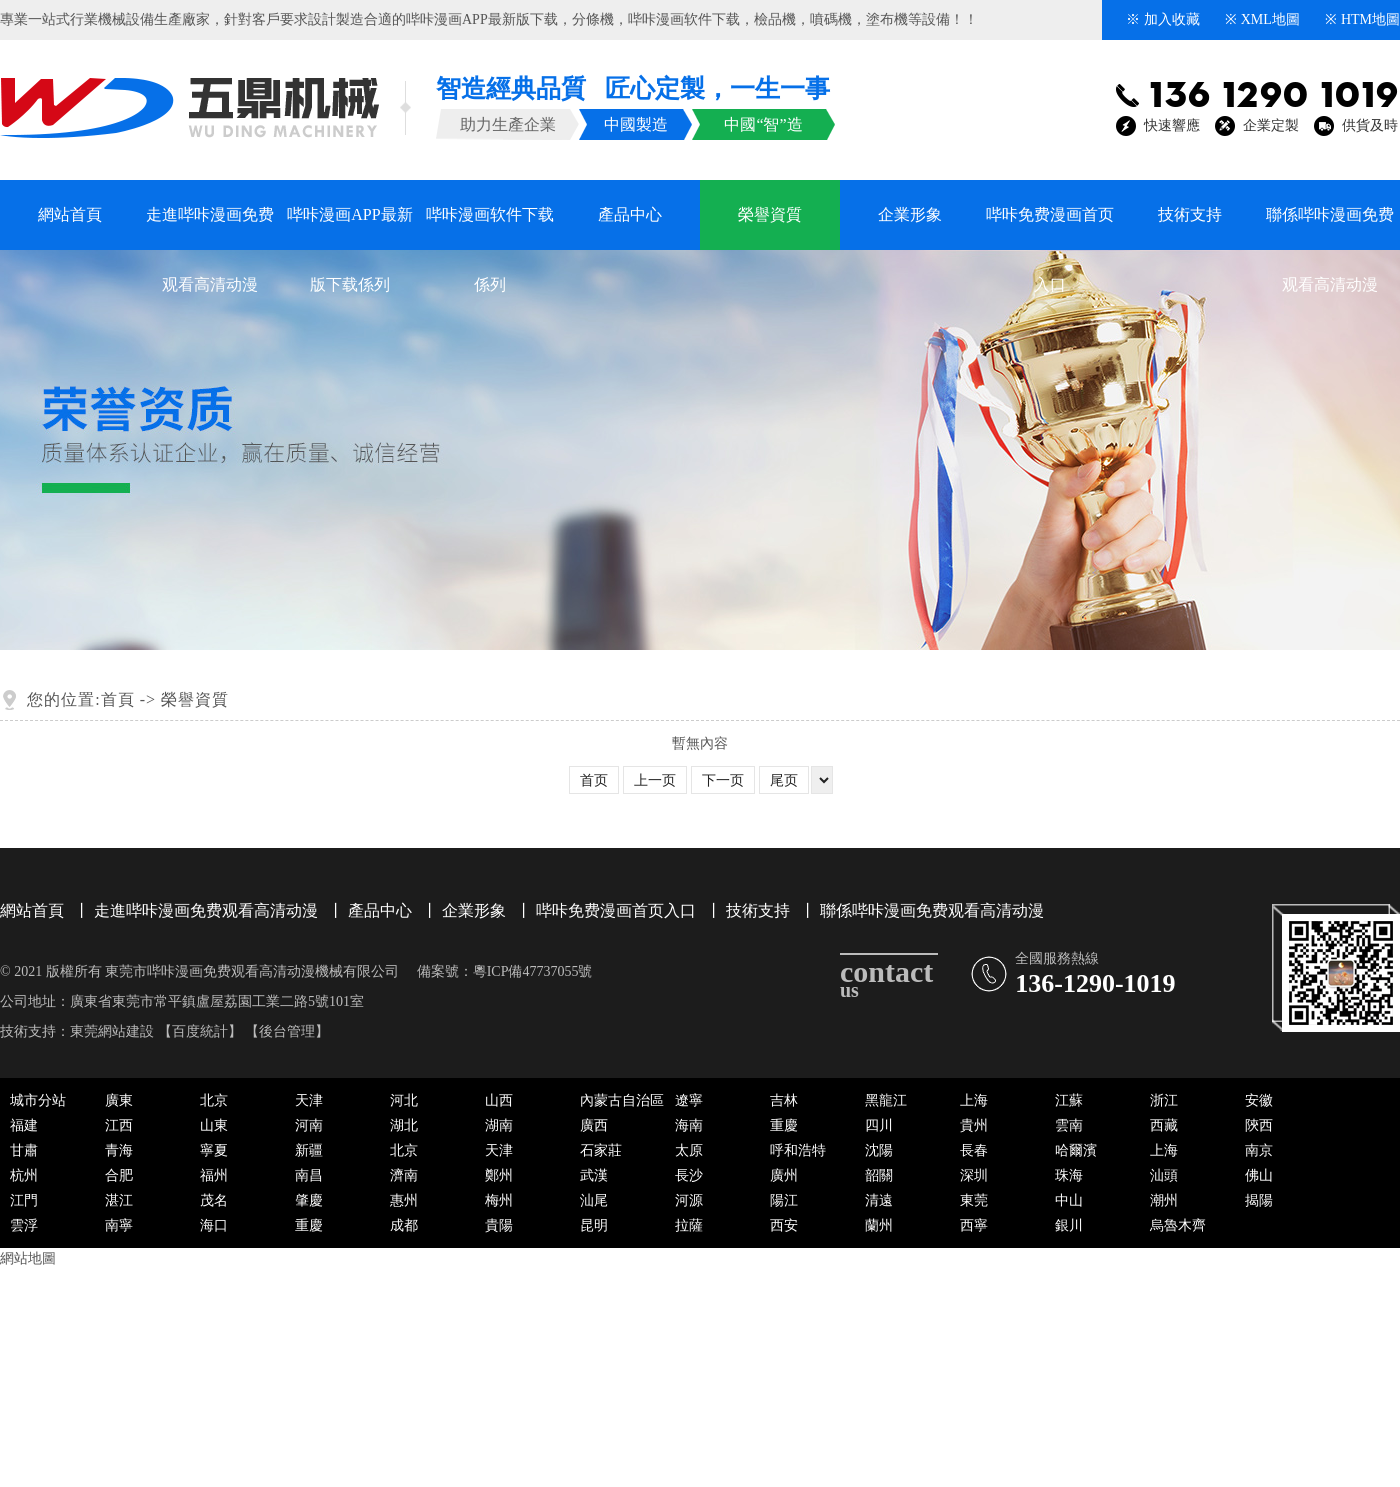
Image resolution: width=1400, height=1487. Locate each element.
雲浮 (24, 1225)
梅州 (499, 1200)
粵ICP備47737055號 (533, 971)
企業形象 (910, 214)
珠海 (1069, 1175)
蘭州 (879, 1225)
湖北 (404, 1125)
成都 (404, 1225)
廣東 (119, 1100)
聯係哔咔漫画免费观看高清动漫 (1330, 228)
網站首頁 (70, 214)
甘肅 (24, 1150)
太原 (689, 1150)
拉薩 (689, 1225)
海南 (689, 1125)
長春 (974, 1150)
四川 (879, 1125)
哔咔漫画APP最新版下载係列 (349, 228)
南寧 (119, 1225)
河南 (309, 1125)
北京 (214, 1100)
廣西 (594, 1125)
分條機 (593, 19)
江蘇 (1069, 1100)
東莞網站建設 (112, 1031)
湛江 (119, 1200)
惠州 (404, 1200)
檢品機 (775, 19)
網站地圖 (28, 1258)
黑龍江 (886, 1100)
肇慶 (309, 1200)
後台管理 (287, 1031)
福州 (214, 1175)
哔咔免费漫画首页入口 (1050, 228)
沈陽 (879, 1150)
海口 (214, 1225)
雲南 (1069, 1125)
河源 (689, 1200)
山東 (214, 1125)
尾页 (784, 780)
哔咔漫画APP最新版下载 (482, 19)
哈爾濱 (1076, 1150)
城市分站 (38, 1100)
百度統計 (200, 1031)
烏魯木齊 (1178, 1225)
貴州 (974, 1125)
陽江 (784, 1200)
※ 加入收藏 (1163, 19)
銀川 (1069, 1225)
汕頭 (1164, 1175)
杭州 (24, 1175)
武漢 (594, 1175)
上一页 (655, 780)
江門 (24, 1200)
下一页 (723, 780)
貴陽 (499, 1225)
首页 (594, 780)
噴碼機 (831, 19)
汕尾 (594, 1200)
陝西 (1259, 1125)
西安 (784, 1225)
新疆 (309, 1150)
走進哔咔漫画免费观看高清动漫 (210, 228)
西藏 (1164, 1125)
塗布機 (887, 19)
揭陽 (1259, 1200)
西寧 (974, 1225)
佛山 (1259, 1175)
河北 (404, 1100)
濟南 (404, 1175)
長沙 (689, 1175)
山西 (499, 1100)
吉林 (784, 1100)
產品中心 (630, 214)
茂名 (214, 1200)
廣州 (784, 1175)
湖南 (499, 1125)
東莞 (974, 1200)
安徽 (1259, 1100)
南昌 (309, 1175)
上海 (974, 1100)
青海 (119, 1150)
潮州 (1164, 1200)
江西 (119, 1125)
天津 (309, 1100)
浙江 (1164, 1100)
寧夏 (214, 1150)
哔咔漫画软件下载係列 (490, 228)
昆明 (594, 1225)
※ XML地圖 (1262, 19)
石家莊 (601, 1150)
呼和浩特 (798, 1150)
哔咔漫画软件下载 (684, 19)
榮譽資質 (770, 214)
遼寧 (689, 1100)
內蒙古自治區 (622, 1100)
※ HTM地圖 (1362, 19)
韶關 (879, 1175)
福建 (24, 1125)
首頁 (118, 699)
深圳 (974, 1175)
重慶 (784, 1125)
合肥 (119, 1175)
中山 (1069, 1200)
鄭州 (499, 1175)
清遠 (879, 1200)
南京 (1259, 1150)
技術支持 (1190, 214)
